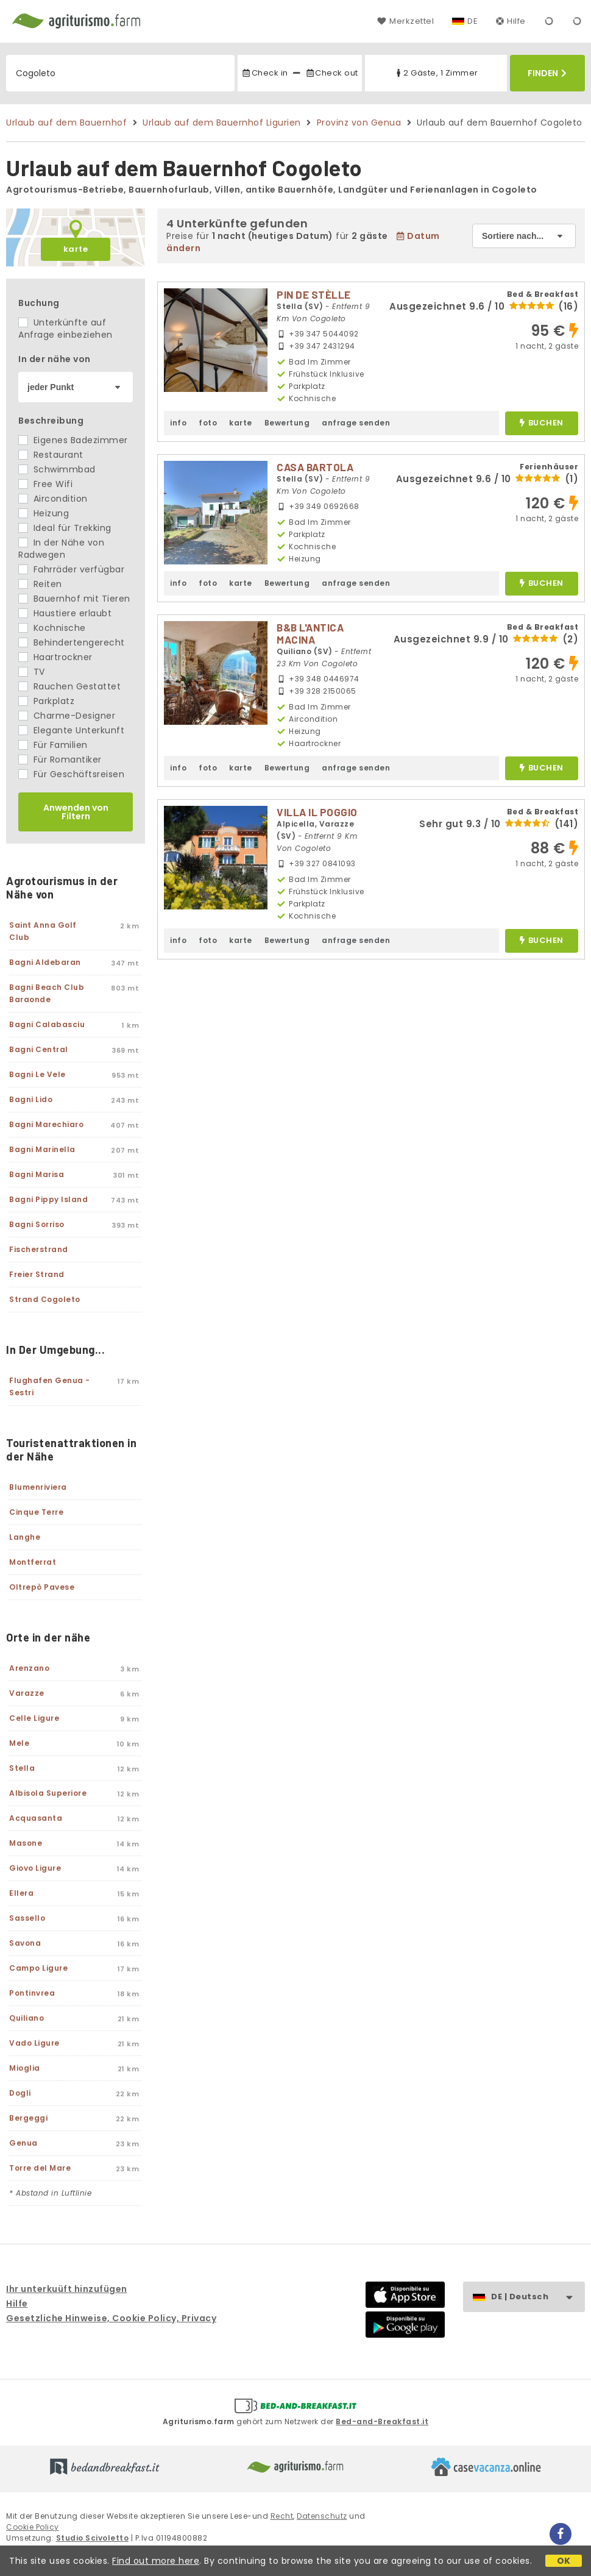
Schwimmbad (57, 469)
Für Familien (53, 745)
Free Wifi (45, 484)
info (178, 423)
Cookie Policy (32, 2527)
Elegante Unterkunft (71, 730)
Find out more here (155, 2561)
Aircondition (53, 499)
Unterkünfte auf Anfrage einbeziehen (65, 328)
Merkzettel (405, 21)
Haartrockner (55, 657)
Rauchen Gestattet (69, 686)
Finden (547, 73)
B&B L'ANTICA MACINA (310, 633)
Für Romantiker (60, 759)
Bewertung (287, 423)
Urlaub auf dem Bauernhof (66, 122)
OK (564, 2561)
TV (31, 672)
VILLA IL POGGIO (317, 812)
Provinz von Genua (359, 122)
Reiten (40, 584)
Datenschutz (322, 2516)
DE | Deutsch (537, 2297)
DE (472, 21)
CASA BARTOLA (315, 467)
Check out (331, 73)
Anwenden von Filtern (75, 812)
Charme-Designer (66, 716)
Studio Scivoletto (92, 2538)
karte (75, 249)
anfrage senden (356, 423)
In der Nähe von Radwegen (61, 548)
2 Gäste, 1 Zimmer (436, 73)
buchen (541, 423)
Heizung (43, 513)
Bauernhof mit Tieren (74, 598)
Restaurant (50, 455)
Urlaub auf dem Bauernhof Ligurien (222, 122)
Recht (282, 2516)
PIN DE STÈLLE (314, 294)
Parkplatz (46, 701)
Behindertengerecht (71, 642)
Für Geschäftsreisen (71, 774)
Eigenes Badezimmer (73, 440)
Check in (264, 73)
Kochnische (52, 628)
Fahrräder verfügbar (71, 569)
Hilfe (511, 21)
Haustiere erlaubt (64, 613)
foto (208, 423)
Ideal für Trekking (64, 528)
